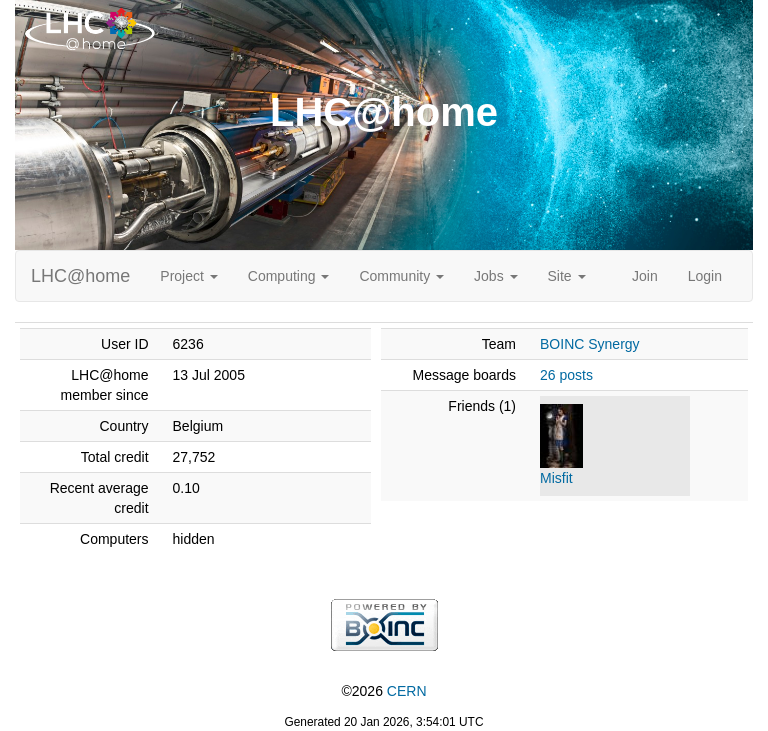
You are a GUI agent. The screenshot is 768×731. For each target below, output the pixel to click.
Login (705, 276)
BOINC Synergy (590, 344)
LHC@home (80, 276)
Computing (289, 276)
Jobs (495, 276)
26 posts (566, 375)
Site (567, 276)
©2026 (383, 691)
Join (645, 276)
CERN (407, 691)
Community (401, 276)
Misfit (556, 478)
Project (188, 276)
